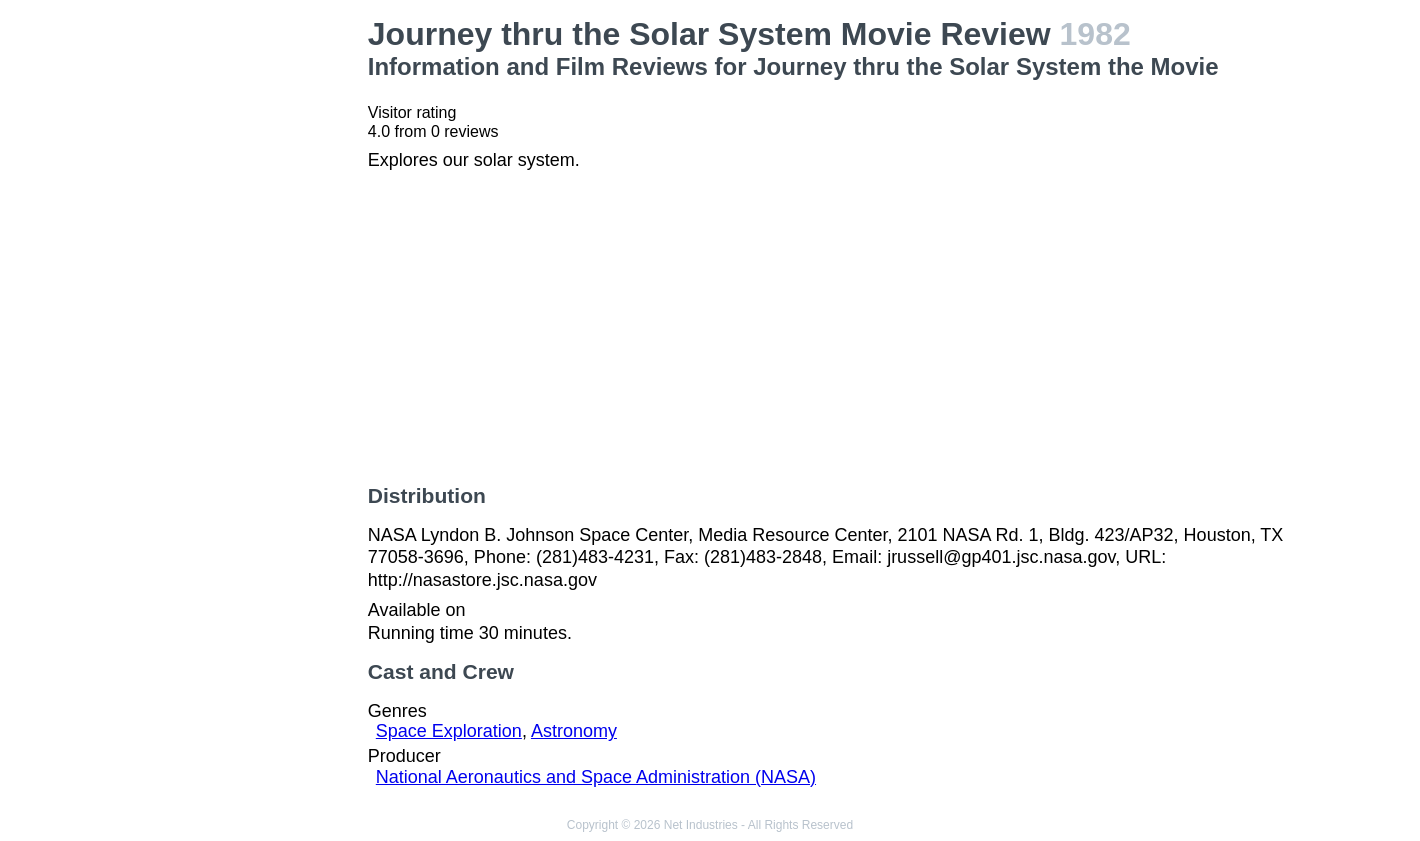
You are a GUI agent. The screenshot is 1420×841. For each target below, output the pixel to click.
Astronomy (574, 731)
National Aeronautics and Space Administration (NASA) (596, 777)
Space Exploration (449, 731)
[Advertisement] (246, 316)
